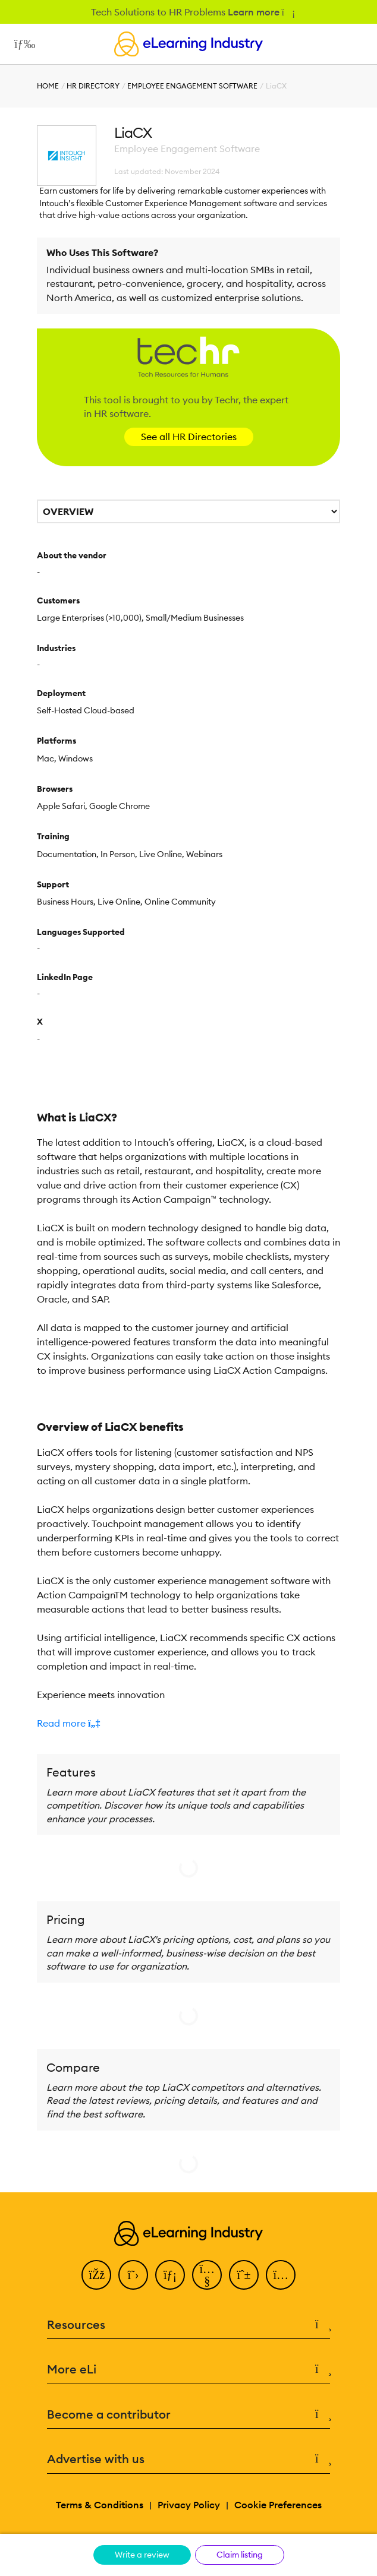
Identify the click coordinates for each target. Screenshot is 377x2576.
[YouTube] (207, 2275)
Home (48, 85)
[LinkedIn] (170, 2275)
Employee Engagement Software (192, 85)
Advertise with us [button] (188, 2459)
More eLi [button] (188, 2369)
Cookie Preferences (278, 2505)
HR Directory (93, 85)
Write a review (142, 2554)
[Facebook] (96, 2275)
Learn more (261, 12)
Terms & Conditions (99, 2505)
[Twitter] (133, 2275)
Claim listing (239, 2554)
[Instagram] (281, 2275)
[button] (188, 1723)
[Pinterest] (244, 2275)
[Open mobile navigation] (21, 44)
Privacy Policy (189, 2505)
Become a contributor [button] (188, 2415)
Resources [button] (188, 2325)
